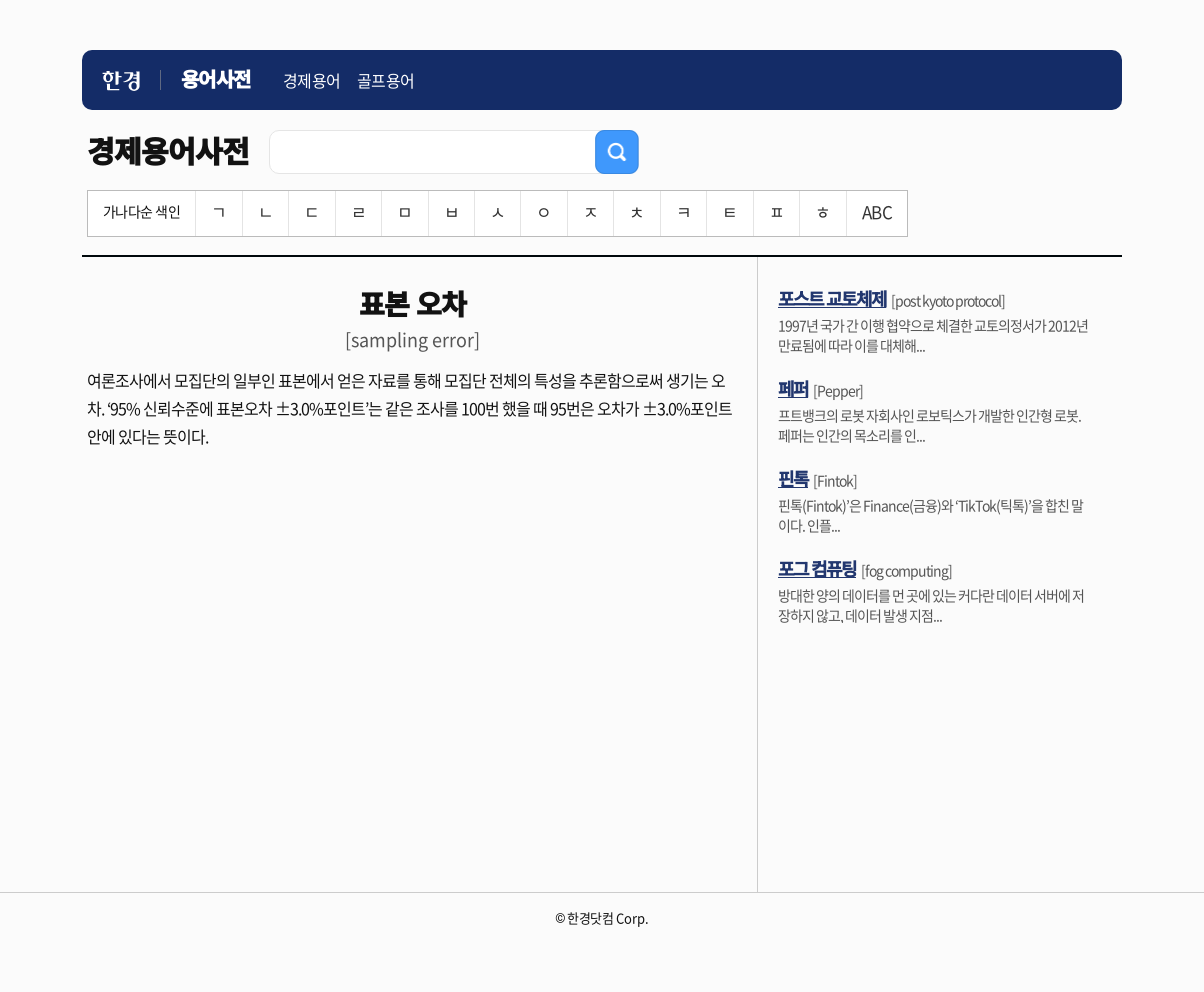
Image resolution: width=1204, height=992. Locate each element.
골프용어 (386, 80)
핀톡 (793, 478)
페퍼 (793, 388)
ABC (877, 211)
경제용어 (312, 80)
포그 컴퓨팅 (817, 568)
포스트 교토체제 (832, 298)
